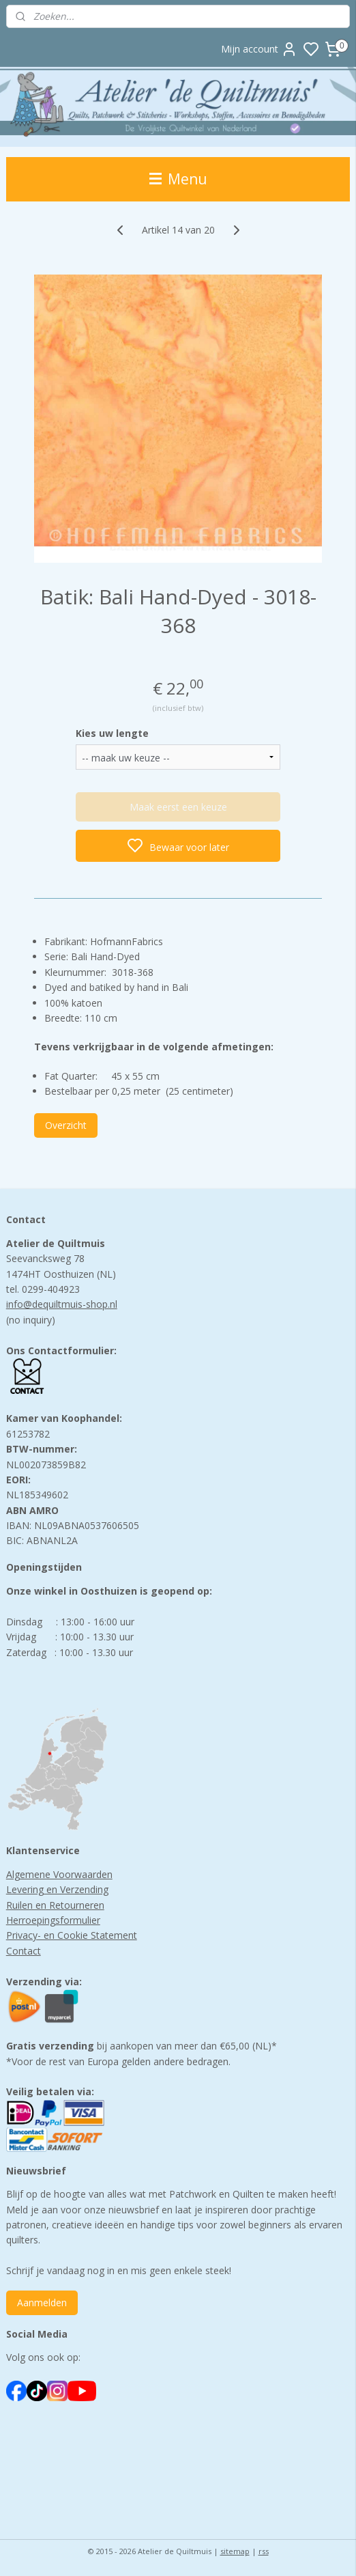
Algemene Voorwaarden (59, 1874)
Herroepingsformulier (53, 1920)
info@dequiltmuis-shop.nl (61, 1304)
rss (263, 2551)
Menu (178, 178)
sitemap (235, 2551)
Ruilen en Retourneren (55, 1905)
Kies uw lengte (112, 733)
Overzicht (66, 1124)
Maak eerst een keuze (178, 806)
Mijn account (259, 49)
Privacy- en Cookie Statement (71, 1935)
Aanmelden (42, 2302)
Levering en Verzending (57, 1889)
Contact (23, 1950)
